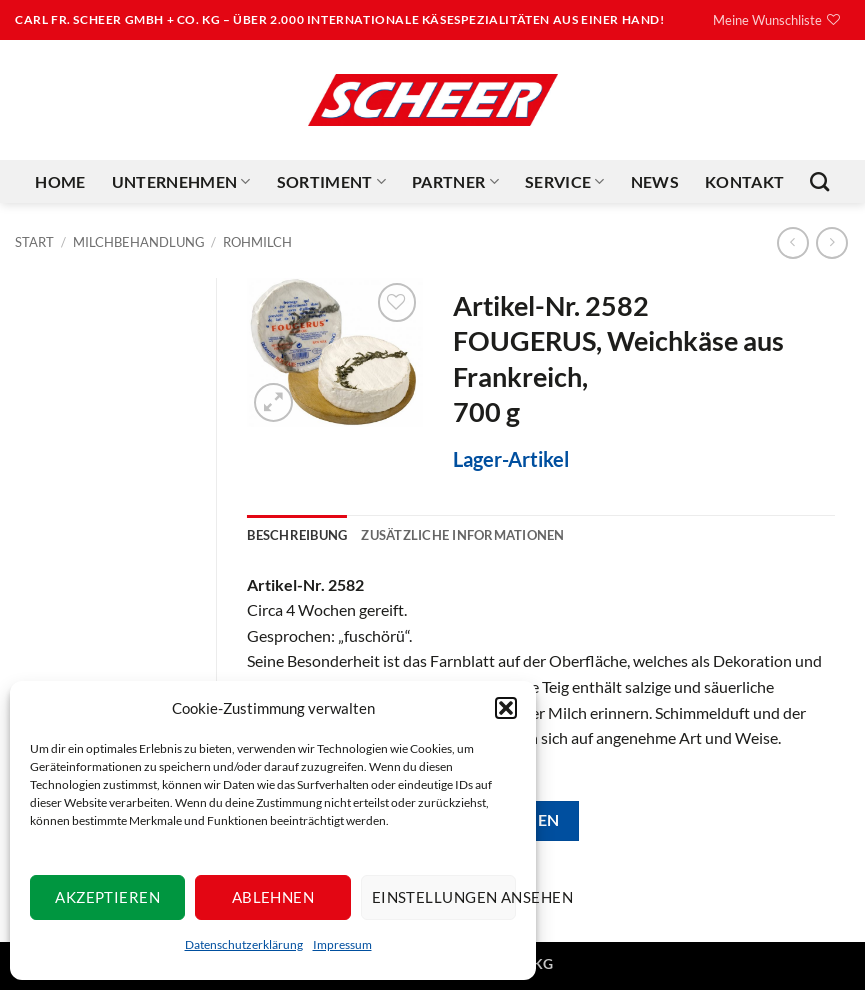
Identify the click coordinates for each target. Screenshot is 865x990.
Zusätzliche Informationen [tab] (462, 535)
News (655, 181)
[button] (506, 708)
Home (60, 181)
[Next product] (792, 242)
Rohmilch (257, 242)
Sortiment (331, 182)
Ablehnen (273, 897)
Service (565, 182)
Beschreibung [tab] (297, 535)
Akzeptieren (107, 897)
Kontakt (744, 181)
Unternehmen (181, 182)
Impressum (342, 944)
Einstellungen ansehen (444, 897)
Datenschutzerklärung (244, 944)
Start (34, 242)
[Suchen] (819, 181)
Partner (455, 182)
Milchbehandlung (139, 242)
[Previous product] (831, 242)
